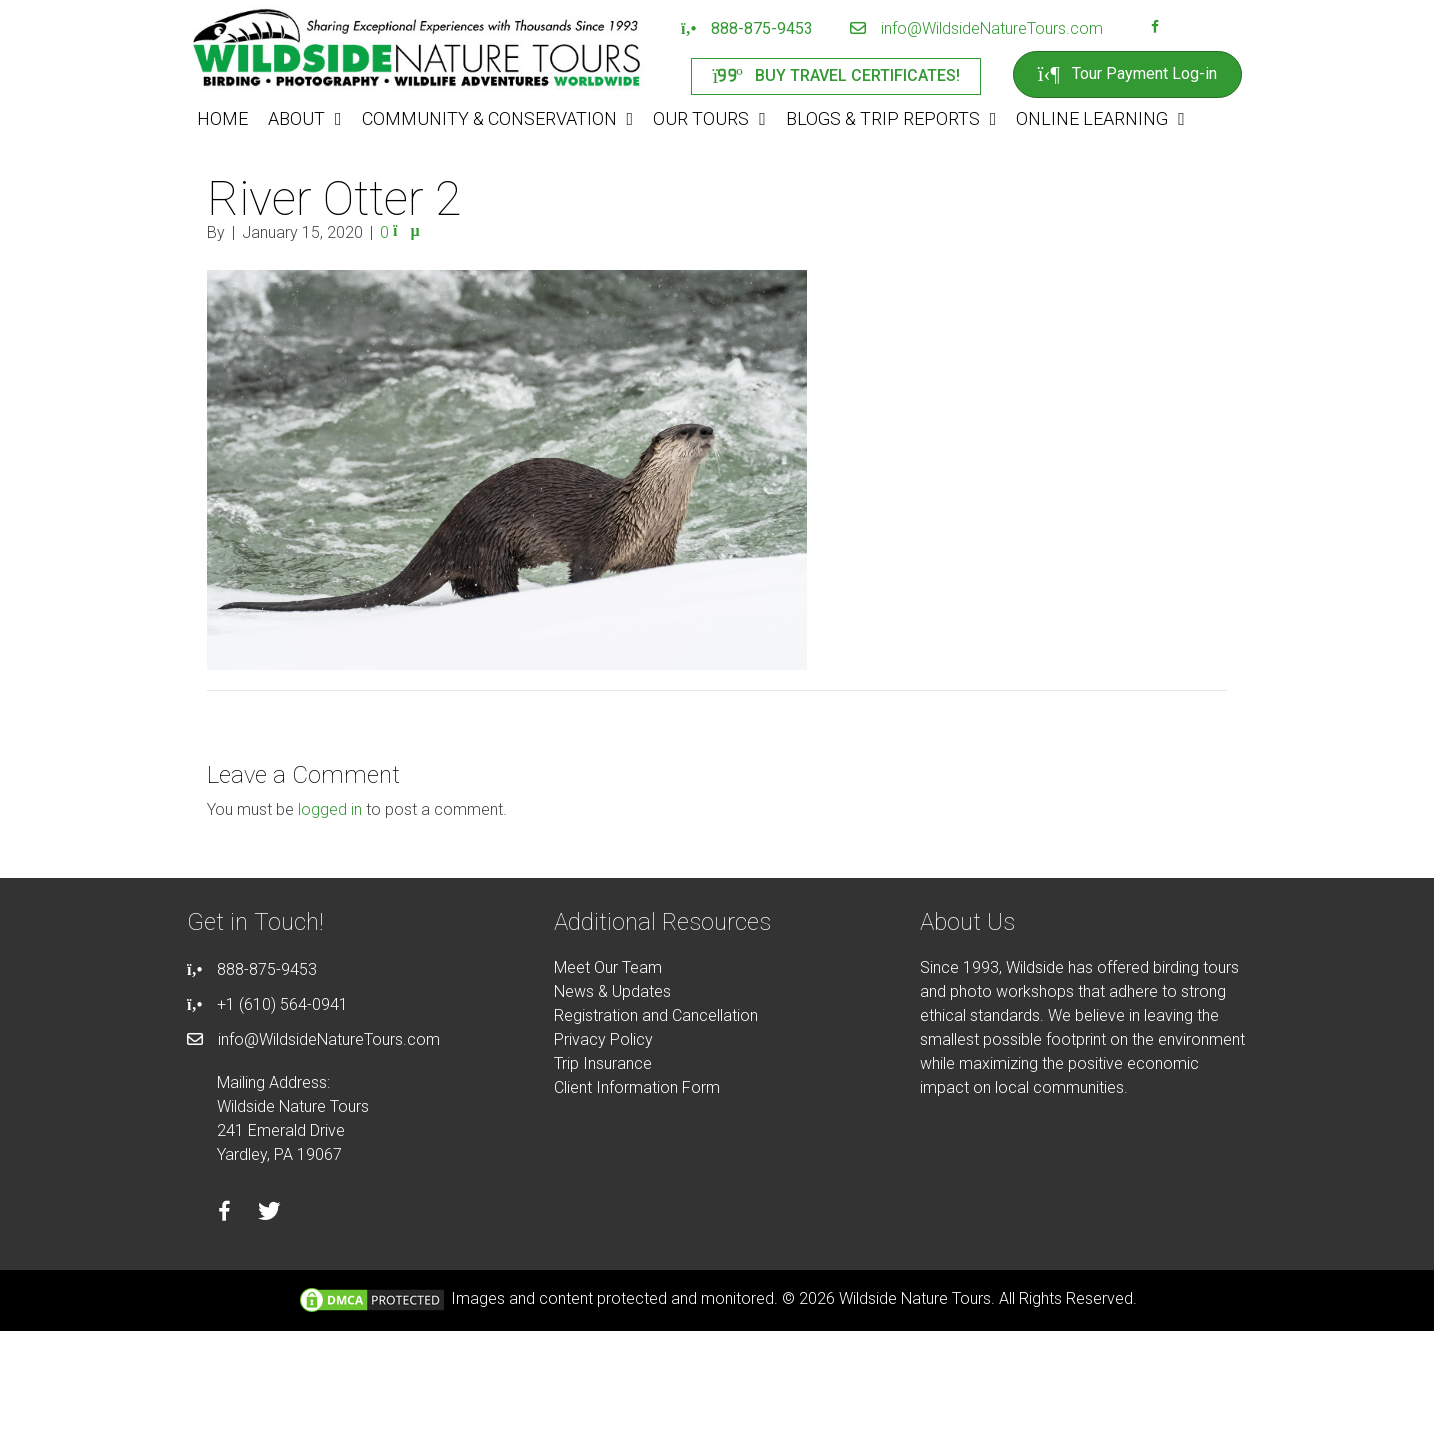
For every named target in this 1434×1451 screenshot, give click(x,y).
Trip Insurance (603, 1063)
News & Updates (612, 991)
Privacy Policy (603, 1039)
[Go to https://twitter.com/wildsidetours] (269, 1214)
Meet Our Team (608, 967)
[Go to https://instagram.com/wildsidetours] (1181, 29)
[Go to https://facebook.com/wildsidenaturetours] (1155, 29)
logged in (330, 809)
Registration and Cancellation (656, 1015)
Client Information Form (637, 1087)
